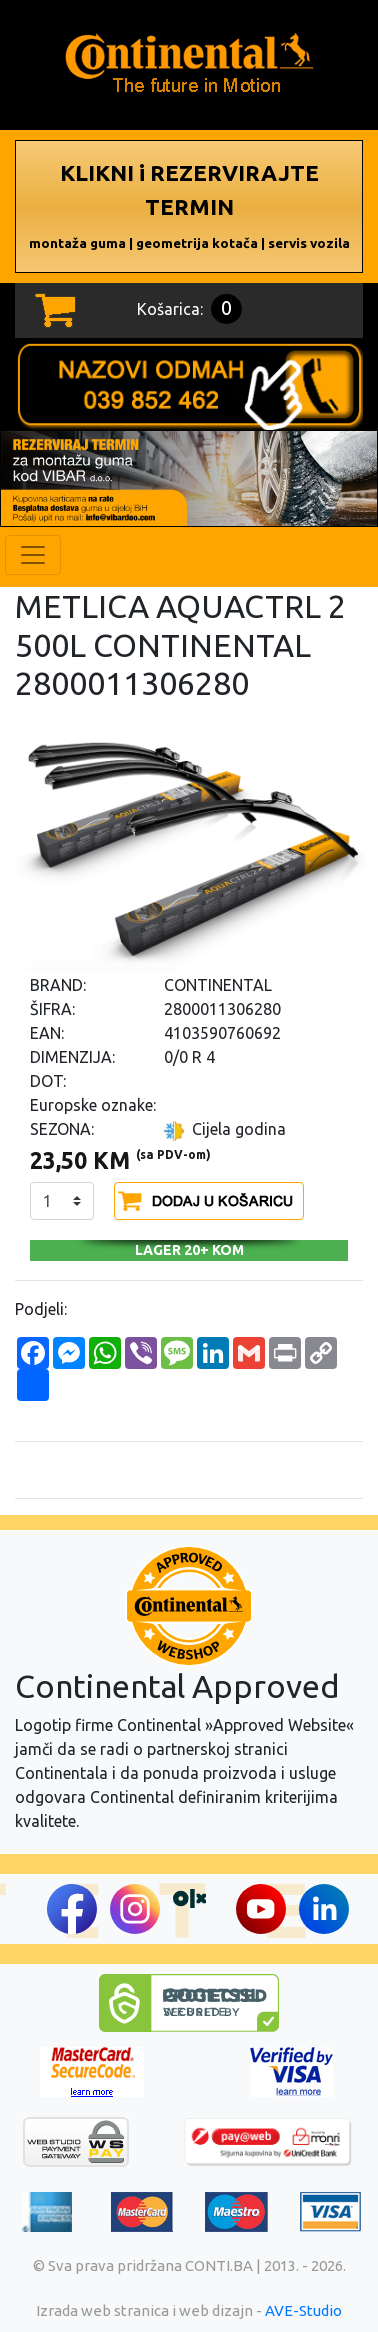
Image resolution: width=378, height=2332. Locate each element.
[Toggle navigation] (33, 555)
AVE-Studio (303, 2310)
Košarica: (189, 309)
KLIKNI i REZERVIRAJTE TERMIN (189, 205)
